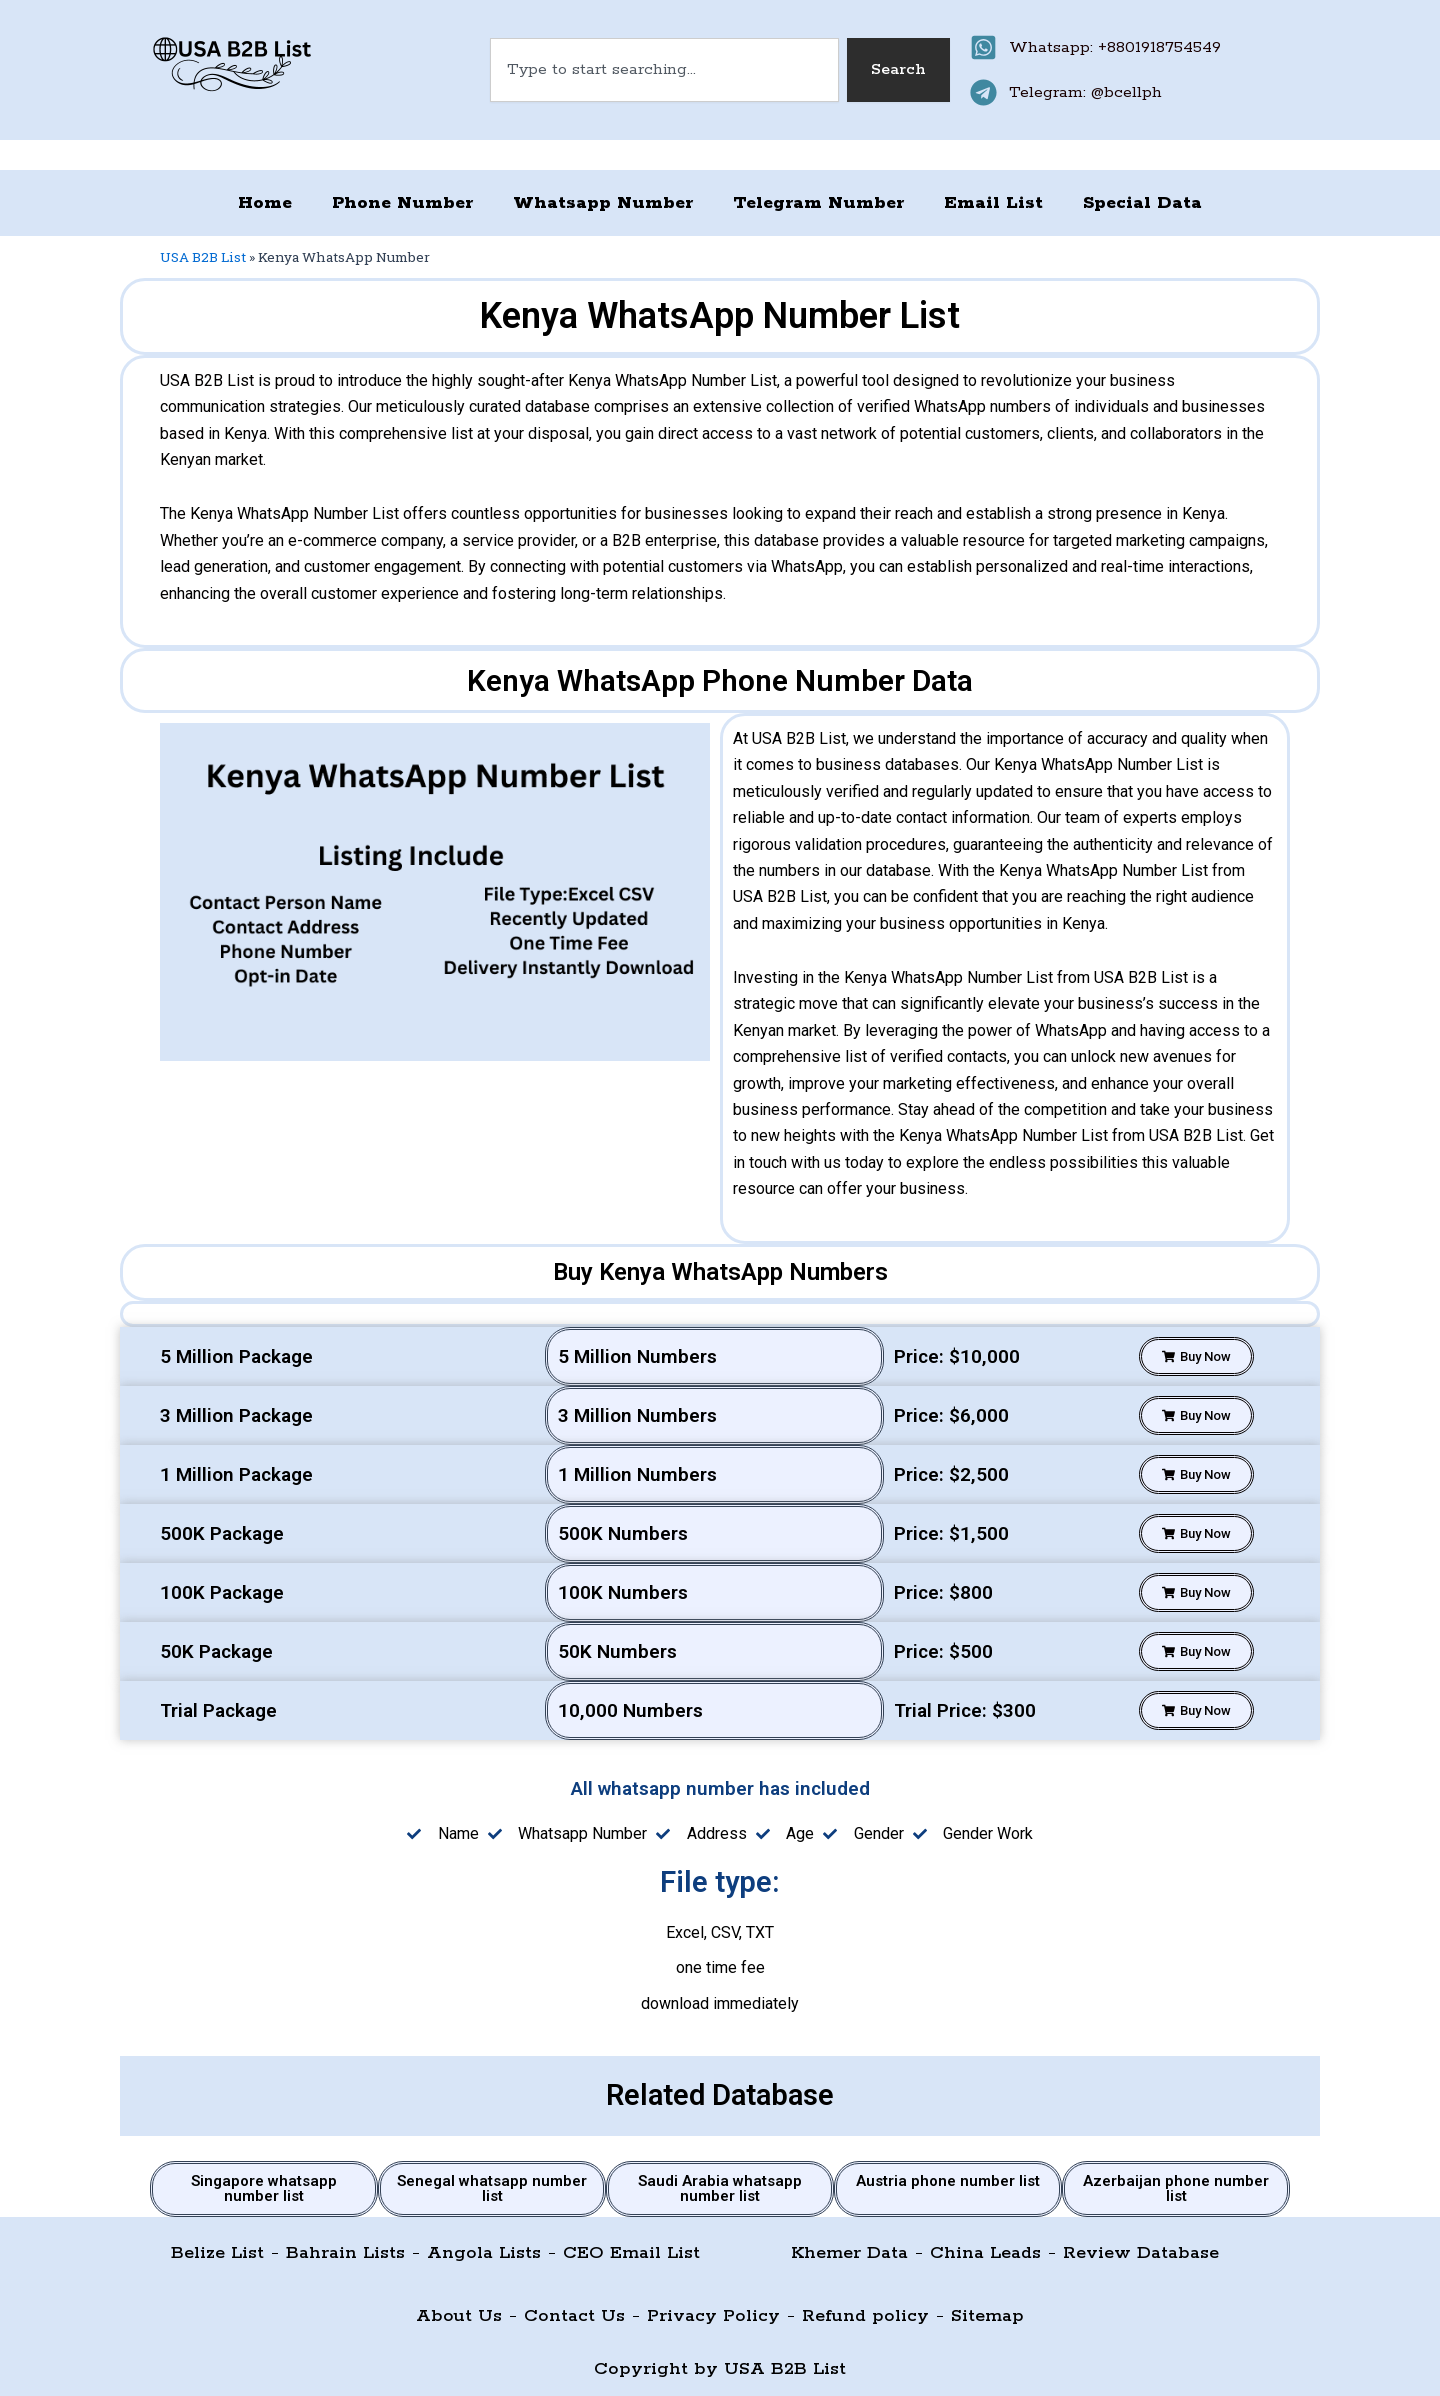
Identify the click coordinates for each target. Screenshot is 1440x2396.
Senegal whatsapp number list (492, 2188)
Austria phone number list (948, 2181)
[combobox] (664, 70)
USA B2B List (203, 257)
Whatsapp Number (603, 203)
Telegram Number (818, 203)
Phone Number (402, 203)
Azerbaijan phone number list (1176, 2188)
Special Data (1142, 203)
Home (265, 203)
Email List (993, 203)
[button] (1196, 1356)
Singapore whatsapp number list (264, 2188)
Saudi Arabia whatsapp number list (720, 2188)
